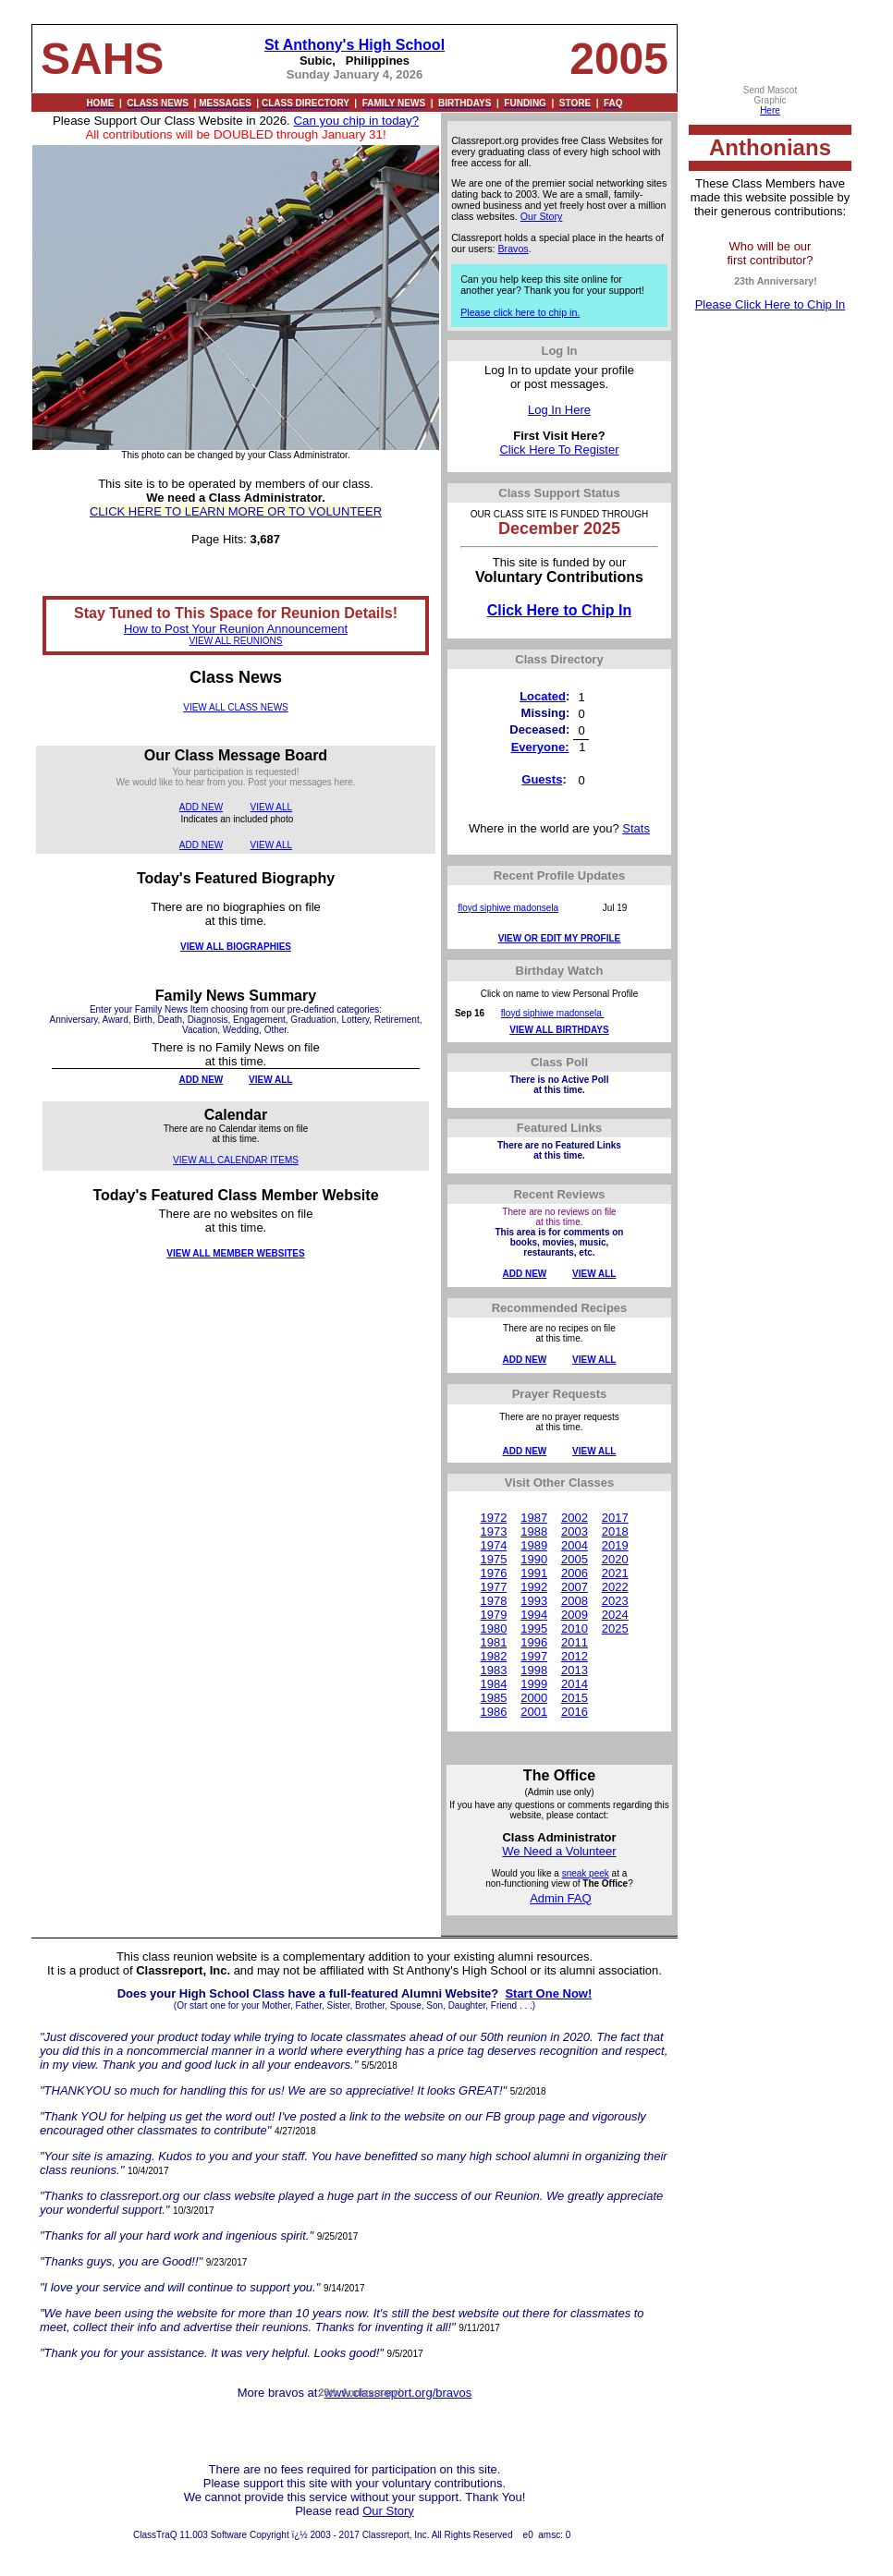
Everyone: (540, 747)
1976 (493, 1573)
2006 (574, 1573)
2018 (615, 1531)
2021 (615, 1573)
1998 (533, 1670)
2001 (533, 1712)
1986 (493, 1712)
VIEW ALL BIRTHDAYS (558, 1030)
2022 (615, 1587)
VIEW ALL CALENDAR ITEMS (236, 1160)
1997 (533, 1656)
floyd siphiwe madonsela (508, 908)
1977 (493, 1587)
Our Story (541, 216)
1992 (533, 1587)
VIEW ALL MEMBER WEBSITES (235, 1253)
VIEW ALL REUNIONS (236, 641)
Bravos (513, 248)
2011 (574, 1642)
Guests (541, 779)
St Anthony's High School (354, 45)
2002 (574, 1518)
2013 (574, 1670)
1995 (533, 1628)
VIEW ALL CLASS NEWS (235, 707)
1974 (493, 1545)
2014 (574, 1684)
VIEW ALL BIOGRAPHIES (235, 947)
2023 (615, 1601)
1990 (533, 1559)
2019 (615, 1545)
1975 (493, 1559)
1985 (493, 1698)
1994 (533, 1615)
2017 (615, 1518)
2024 (615, 1615)
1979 (493, 1615)
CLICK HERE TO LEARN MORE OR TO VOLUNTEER (236, 511)
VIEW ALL (272, 807)
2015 (574, 1698)
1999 (533, 1684)
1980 (493, 1628)
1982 (493, 1656)
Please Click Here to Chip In (770, 304)
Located (543, 696)
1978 (493, 1601)
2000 (533, 1698)
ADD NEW (201, 807)
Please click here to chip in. (520, 312)
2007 (574, 1587)
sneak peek (585, 1873)
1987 (533, 1518)
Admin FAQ (560, 1898)
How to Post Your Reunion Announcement (236, 629)
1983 (493, 1670)
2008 (574, 1601)
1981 (493, 1642)
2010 (574, 1628)
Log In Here (559, 410)
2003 (574, 1531)
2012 (574, 1656)
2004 (574, 1545)
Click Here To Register (558, 449)
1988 (533, 1531)
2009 (574, 1615)
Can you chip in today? (356, 121)
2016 (574, 1712)
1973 (493, 1531)
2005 (574, 1559)
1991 (533, 1573)
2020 (615, 1559)
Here (770, 110)
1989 (533, 1545)
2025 (615, 1628)
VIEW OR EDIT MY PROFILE (559, 938)
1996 (533, 1642)
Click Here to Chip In (559, 610)
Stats (636, 828)
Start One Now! (548, 1993)
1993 (533, 1601)
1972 (493, 1518)
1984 (493, 1684)
